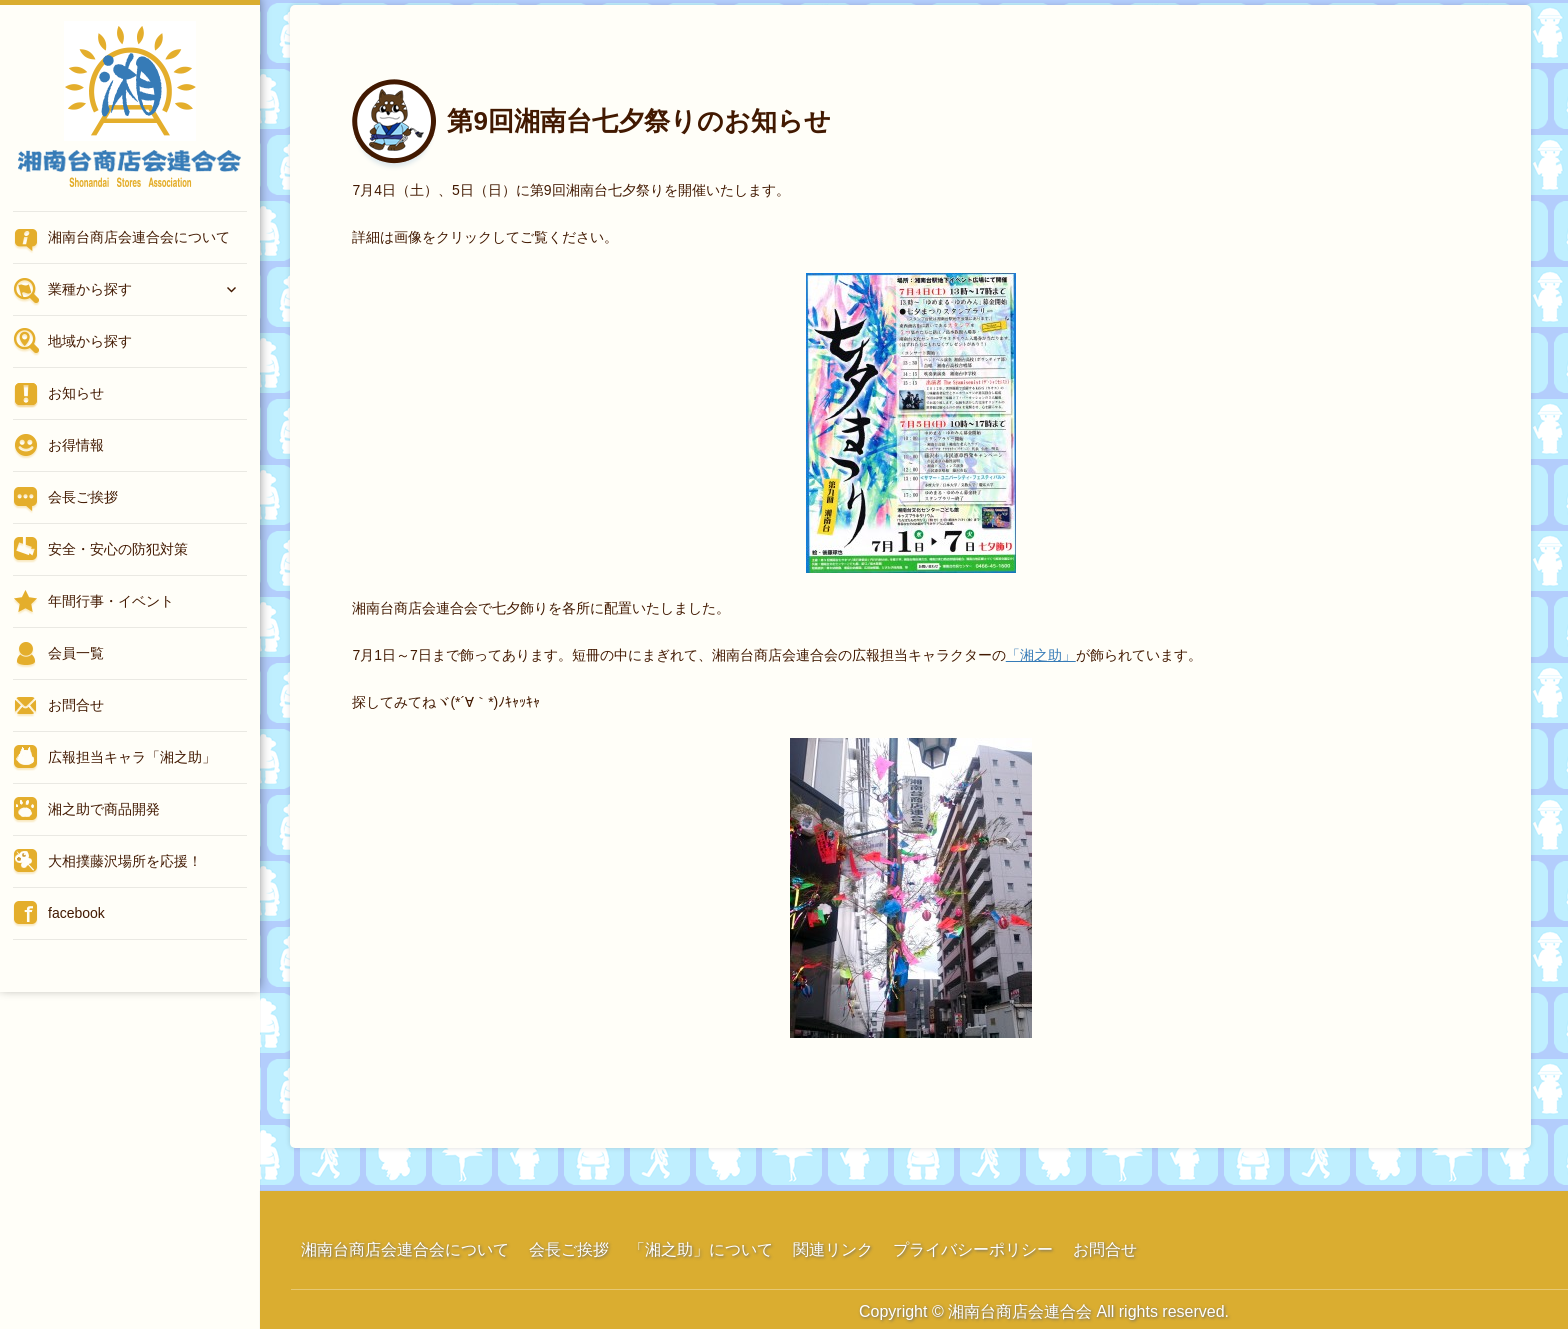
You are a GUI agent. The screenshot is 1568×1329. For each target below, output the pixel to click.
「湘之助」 (1041, 655)
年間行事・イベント (111, 601)
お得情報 (76, 445)
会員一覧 (76, 653)
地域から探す (90, 341)
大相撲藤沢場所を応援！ (125, 861)
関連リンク (833, 1249)
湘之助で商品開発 (104, 809)
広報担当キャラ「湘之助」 (132, 757)
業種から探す (90, 289)
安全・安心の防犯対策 (118, 549)
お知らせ (76, 393)
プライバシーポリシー (973, 1249)
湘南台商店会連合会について (139, 237)
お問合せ (76, 705)
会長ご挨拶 (83, 497)
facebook (76, 913)
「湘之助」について (701, 1249)
